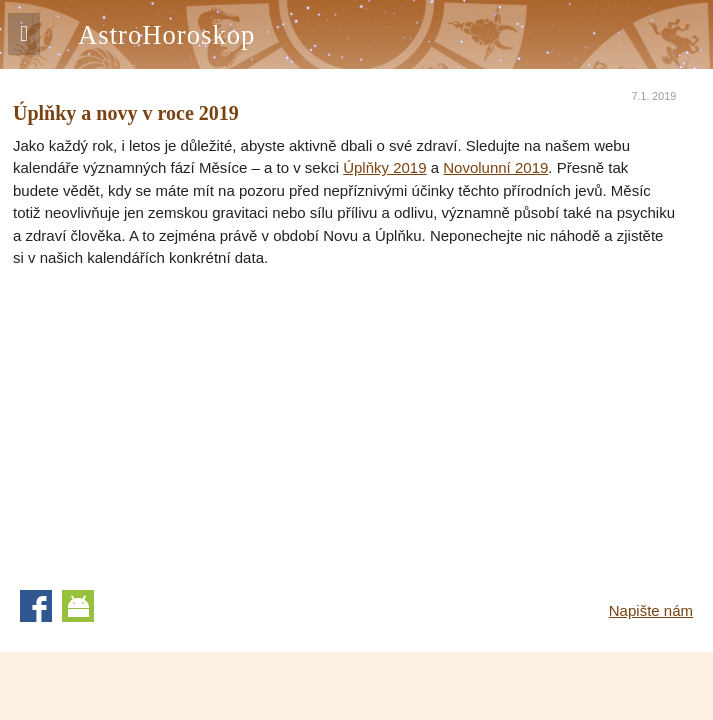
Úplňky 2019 (384, 167)
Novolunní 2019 (495, 167)
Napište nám (651, 610)
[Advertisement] (181, 420)
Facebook (36, 606)
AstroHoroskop (166, 35)
